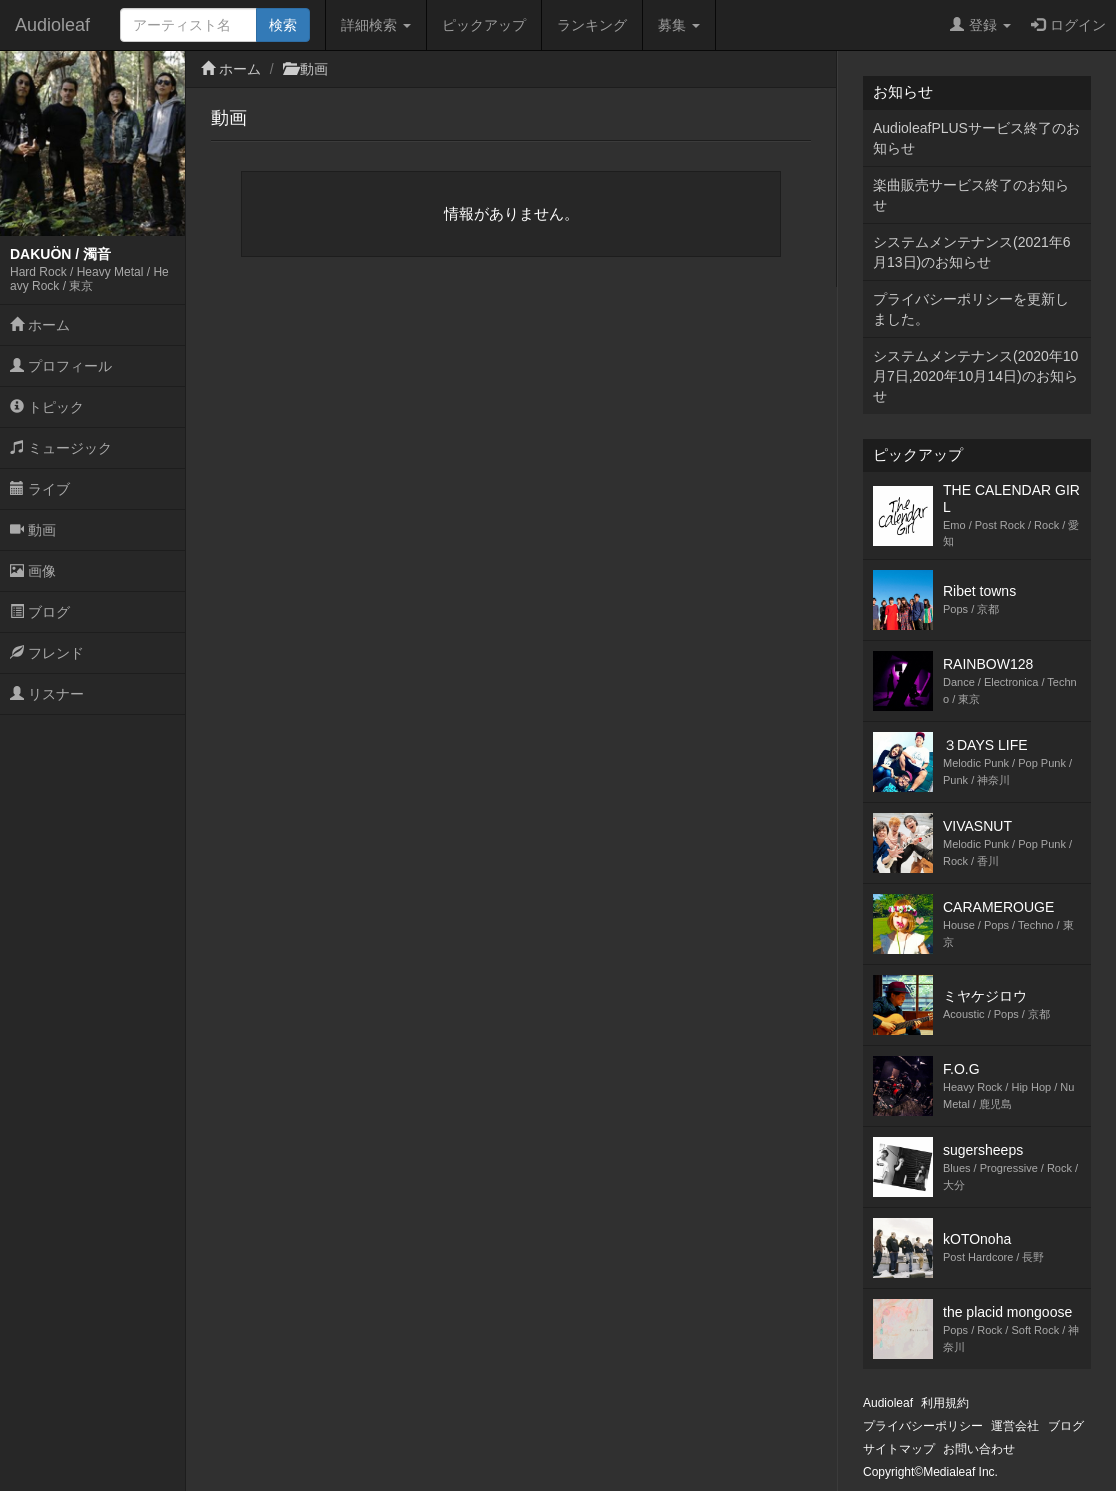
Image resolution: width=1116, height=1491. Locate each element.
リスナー (47, 694)
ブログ (40, 612)
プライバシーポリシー (923, 1426)
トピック (47, 407)
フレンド (47, 653)
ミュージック (61, 448)
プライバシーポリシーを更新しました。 (971, 309)
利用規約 (945, 1403)
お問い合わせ (979, 1449)
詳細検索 (376, 25)
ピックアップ (484, 25)
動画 (33, 530)
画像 (33, 571)
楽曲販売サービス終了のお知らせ (971, 195)
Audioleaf (52, 25)
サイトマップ (899, 1449)
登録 (980, 25)
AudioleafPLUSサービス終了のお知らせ (976, 138)
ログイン (1068, 25)
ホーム (40, 325)
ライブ (40, 489)
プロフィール (61, 366)
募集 (679, 25)
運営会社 (1015, 1426)
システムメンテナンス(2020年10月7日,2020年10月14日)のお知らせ (975, 376)
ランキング (592, 25)
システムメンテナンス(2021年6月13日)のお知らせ (972, 252)
